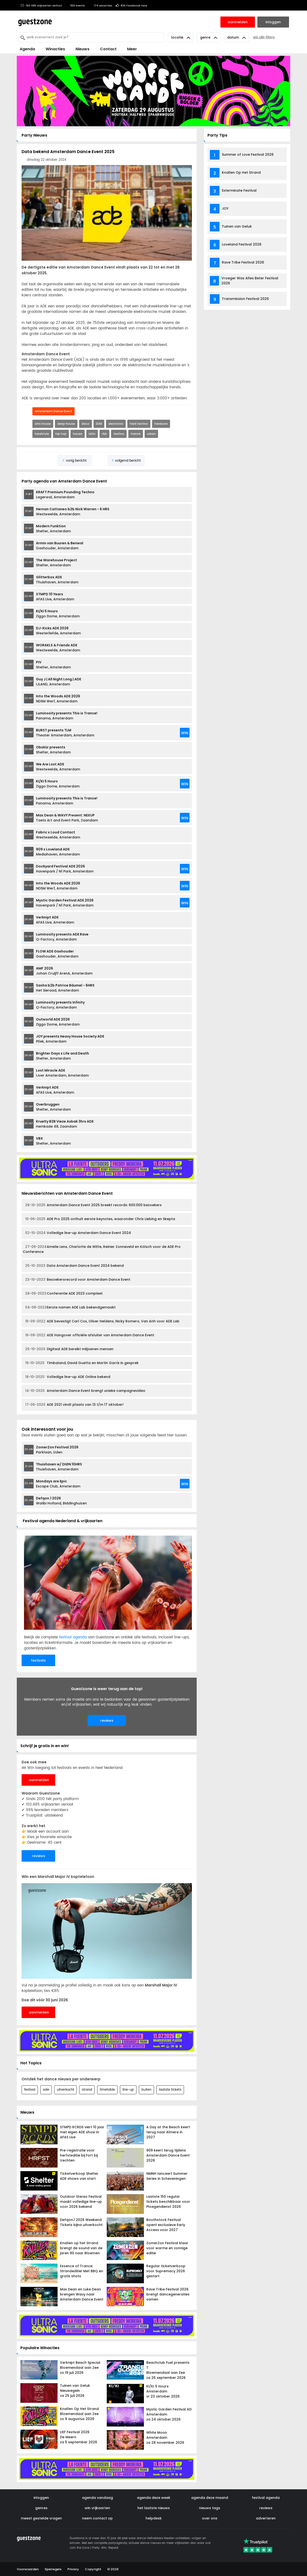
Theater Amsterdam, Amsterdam (65, 733)
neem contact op (97, 2518)
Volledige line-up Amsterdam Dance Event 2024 (78, 1232)
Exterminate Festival (239, 190)
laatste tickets (170, 2089)
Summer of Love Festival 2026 (248, 154)
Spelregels (53, 2569)
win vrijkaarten (97, 2508)
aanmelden (39, 1780)
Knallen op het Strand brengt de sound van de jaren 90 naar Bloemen (81, 2248)
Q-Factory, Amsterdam (62, 937)
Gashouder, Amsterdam (59, 546)
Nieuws (82, 49)
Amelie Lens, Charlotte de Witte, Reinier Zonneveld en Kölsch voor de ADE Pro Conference (102, 1249)
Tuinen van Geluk (237, 226)
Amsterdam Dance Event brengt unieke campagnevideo (85, 1390)
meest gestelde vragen (41, 2518)
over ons (209, 2518)
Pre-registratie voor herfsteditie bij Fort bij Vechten (79, 2155)
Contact (108, 49)
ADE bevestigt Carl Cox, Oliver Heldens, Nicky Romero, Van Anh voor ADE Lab (102, 1321)
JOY (225, 208)
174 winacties (100, 5)
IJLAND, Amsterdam (58, 682)
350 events (75, 5)
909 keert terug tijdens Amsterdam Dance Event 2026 (168, 2155)
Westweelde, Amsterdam (72, 511)
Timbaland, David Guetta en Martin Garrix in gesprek (82, 1362)
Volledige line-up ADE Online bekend (67, 1376)
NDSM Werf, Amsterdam (58, 699)
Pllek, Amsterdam (70, 1039)
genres (41, 2508)
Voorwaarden (28, 2569)
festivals (38, 1660)
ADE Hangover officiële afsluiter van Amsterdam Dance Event (89, 1335)
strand (87, 2089)
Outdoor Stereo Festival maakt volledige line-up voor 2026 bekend (81, 2201)
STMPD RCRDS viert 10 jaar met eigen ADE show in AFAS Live (82, 2132)
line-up (128, 2089)
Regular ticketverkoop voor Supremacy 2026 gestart (165, 2271)
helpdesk (154, 2518)
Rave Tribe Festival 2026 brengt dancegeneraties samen (167, 2294)
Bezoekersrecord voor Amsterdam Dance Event (77, 1279)
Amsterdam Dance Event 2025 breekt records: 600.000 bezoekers (93, 1205)
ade (46, 2089)
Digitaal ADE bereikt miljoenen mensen (69, 1349)
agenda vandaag (97, 2497)
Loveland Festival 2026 (241, 244)
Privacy (73, 2569)
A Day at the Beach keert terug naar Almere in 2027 (168, 2132)
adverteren (266, 2518)
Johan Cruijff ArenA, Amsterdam (64, 971)
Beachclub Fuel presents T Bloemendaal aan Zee (169, 2370)
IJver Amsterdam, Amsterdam (62, 1073)
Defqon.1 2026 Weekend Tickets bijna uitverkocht (81, 2222)
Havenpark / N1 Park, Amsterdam (65, 869)
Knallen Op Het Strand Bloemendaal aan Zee (83, 2413)
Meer (132, 49)
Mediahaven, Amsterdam (58, 852)
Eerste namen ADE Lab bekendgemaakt (70, 1307)
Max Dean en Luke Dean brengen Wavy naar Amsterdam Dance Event (81, 2294)
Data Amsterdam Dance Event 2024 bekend (74, 1265)
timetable (107, 2089)
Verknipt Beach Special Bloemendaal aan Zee (83, 2367)
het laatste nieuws (153, 2508)
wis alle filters (264, 37)
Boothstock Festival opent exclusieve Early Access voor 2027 (165, 2224)
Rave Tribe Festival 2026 (243, 262)
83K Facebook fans (131, 5)
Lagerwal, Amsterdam (65, 494)
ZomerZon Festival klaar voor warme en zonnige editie (167, 2248)
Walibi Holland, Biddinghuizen (61, 1501)
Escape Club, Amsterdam (58, 1484)
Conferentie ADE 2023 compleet (64, 1293)
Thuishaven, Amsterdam (57, 580)
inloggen (41, 2497)
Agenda (27, 49)
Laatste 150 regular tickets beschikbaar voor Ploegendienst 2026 (168, 2201)
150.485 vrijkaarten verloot (41, 5)
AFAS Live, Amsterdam (55, 597)
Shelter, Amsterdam (53, 529)
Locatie (180, 37)
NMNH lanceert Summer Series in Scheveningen (167, 2176)
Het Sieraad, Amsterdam (65, 988)
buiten (146, 2089)
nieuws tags (209, 2508)
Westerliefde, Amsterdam (58, 631)
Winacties (55, 49)
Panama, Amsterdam (66, 716)
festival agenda (73, 1637)
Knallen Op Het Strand (241, 172)
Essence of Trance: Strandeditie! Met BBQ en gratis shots (81, 2271)
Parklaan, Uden (57, 1450)
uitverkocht (65, 2089)
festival (29, 2089)
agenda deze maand (209, 2497)
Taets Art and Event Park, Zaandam (67, 818)
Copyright (93, 2569)
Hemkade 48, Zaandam (65, 1124)
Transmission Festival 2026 (245, 298)
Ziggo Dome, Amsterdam (58, 614)
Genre (208, 37)
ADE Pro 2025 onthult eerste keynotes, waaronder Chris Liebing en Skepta (100, 1219)
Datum (236, 37)
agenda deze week (153, 2497)
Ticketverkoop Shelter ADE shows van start (79, 2176)
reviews (106, 1720)
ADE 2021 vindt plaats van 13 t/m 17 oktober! (74, 1404)
